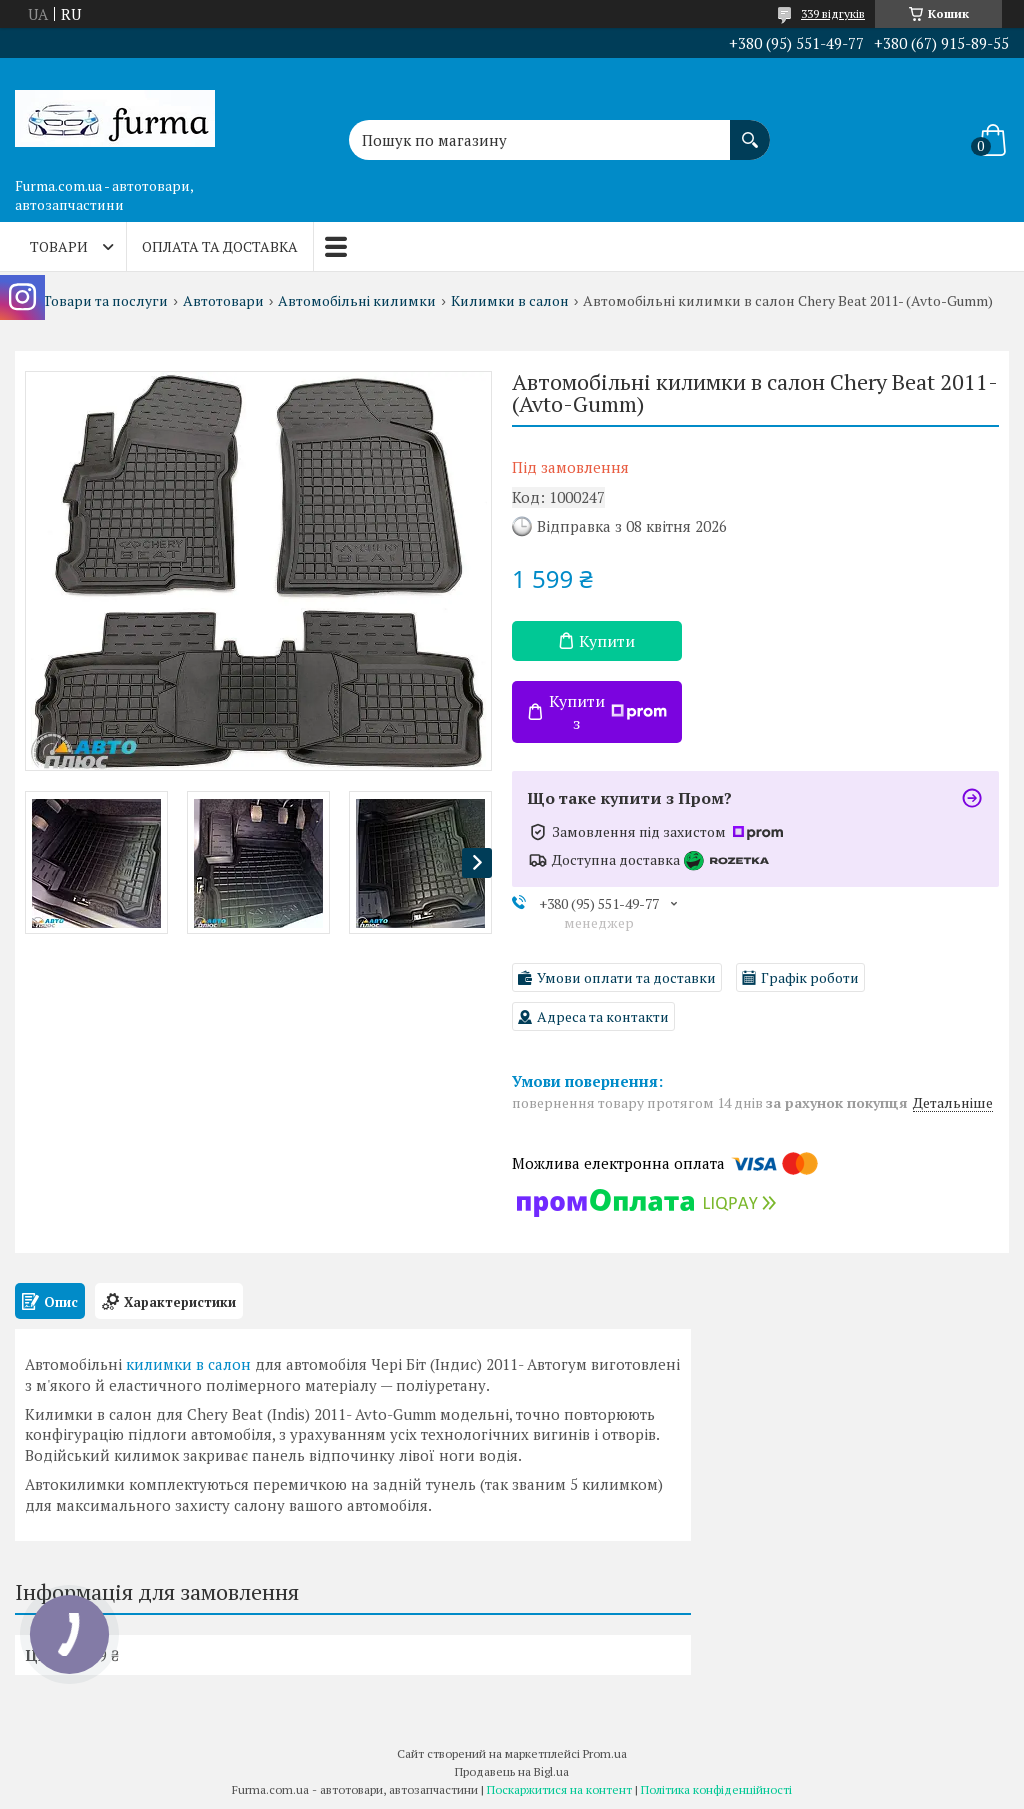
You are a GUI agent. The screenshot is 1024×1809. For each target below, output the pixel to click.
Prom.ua (605, 1753)
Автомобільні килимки (357, 301)
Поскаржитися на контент (559, 1789)
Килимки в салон (510, 301)
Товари (59, 246)
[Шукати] (750, 130)
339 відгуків (833, 13)
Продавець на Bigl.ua (512, 1771)
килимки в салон (188, 1364)
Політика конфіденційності (716, 1789)
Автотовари (223, 301)
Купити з (608, 712)
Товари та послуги (105, 301)
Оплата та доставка (220, 246)
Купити (607, 641)
